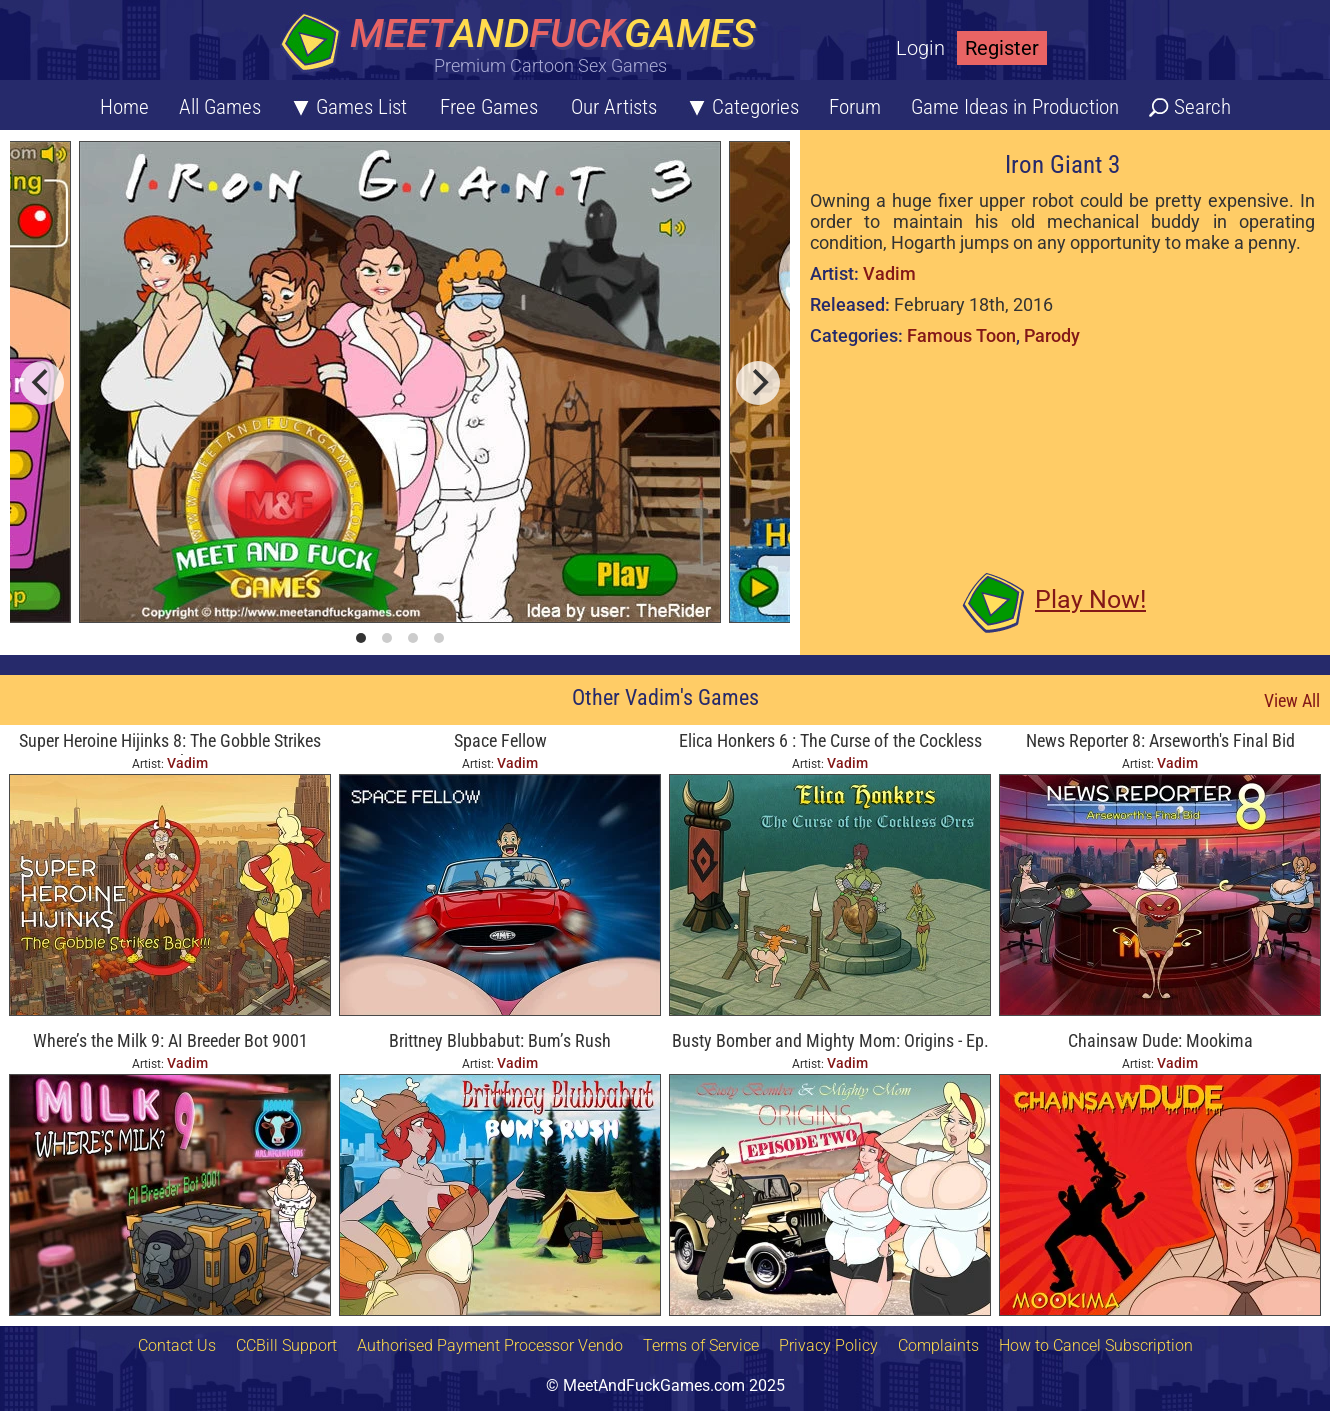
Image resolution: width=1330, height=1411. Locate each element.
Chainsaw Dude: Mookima (1160, 1040)
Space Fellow (500, 740)
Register (1002, 48)
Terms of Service (701, 1345)
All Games (220, 107)
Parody (1052, 335)
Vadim (889, 273)
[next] (758, 383)
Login (920, 48)
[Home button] (525, 44)
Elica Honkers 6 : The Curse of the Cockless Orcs (830, 742)
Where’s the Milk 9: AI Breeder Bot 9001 (170, 1040)
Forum (855, 107)
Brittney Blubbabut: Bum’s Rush (500, 1040)
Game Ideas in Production (1015, 107)
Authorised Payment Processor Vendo (490, 1345)
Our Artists (614, 107)
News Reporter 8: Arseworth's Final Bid (1160, 740)
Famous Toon (961, 335)
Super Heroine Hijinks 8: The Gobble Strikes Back (170, 742)
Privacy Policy (828, 1345)
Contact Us (177, 1345)
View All (1292, 700)
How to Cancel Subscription (1096, 1345)
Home (124, 107)
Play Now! (1090, 599)
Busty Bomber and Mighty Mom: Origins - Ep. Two (830, 1042)
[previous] (42, 383)
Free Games (489, 107)
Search (1202, 107)
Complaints (938, 1345)
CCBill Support (286, 1345)
